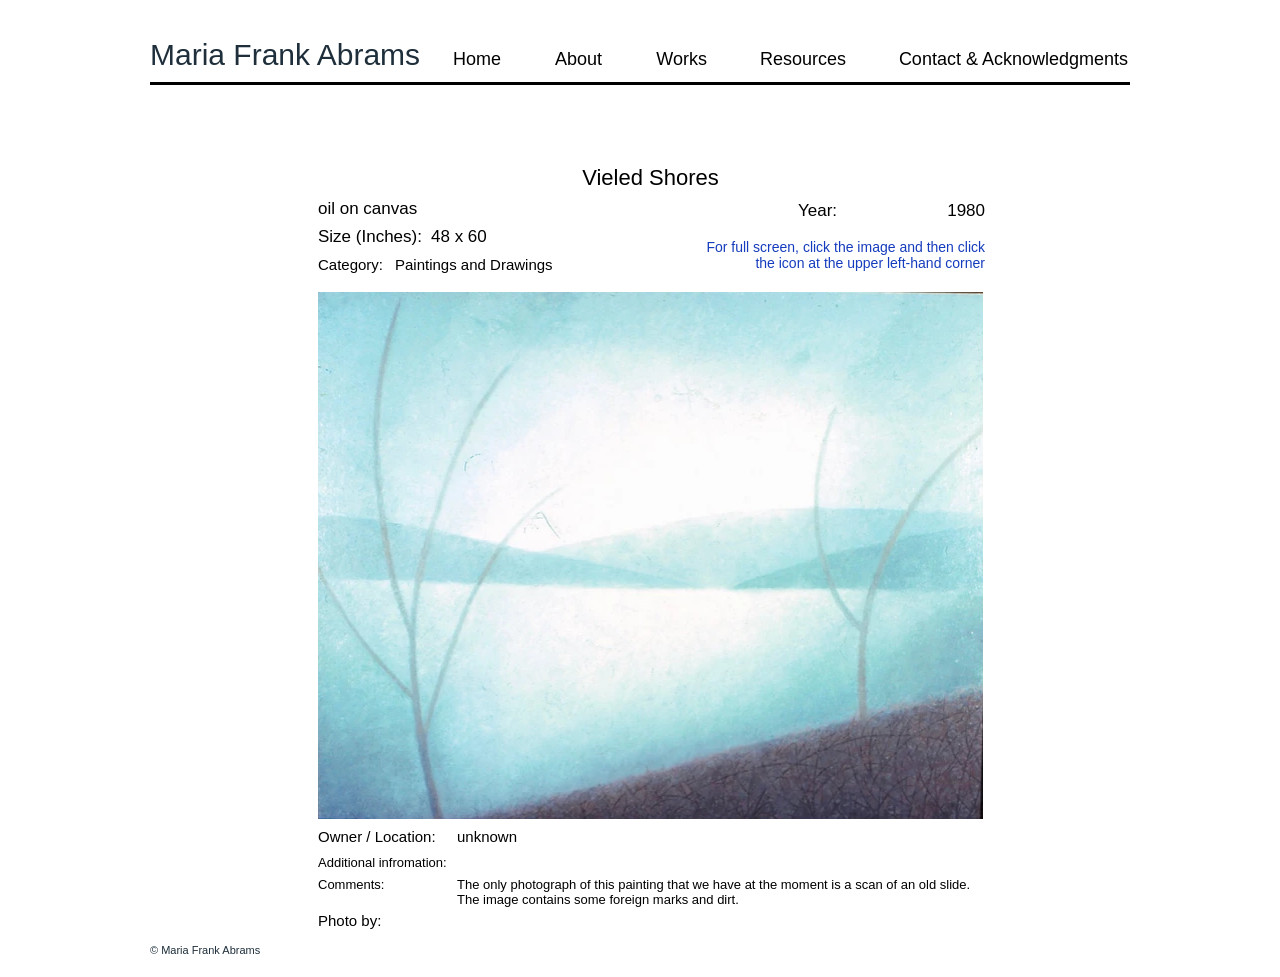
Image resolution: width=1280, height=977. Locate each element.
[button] (204, 149)
